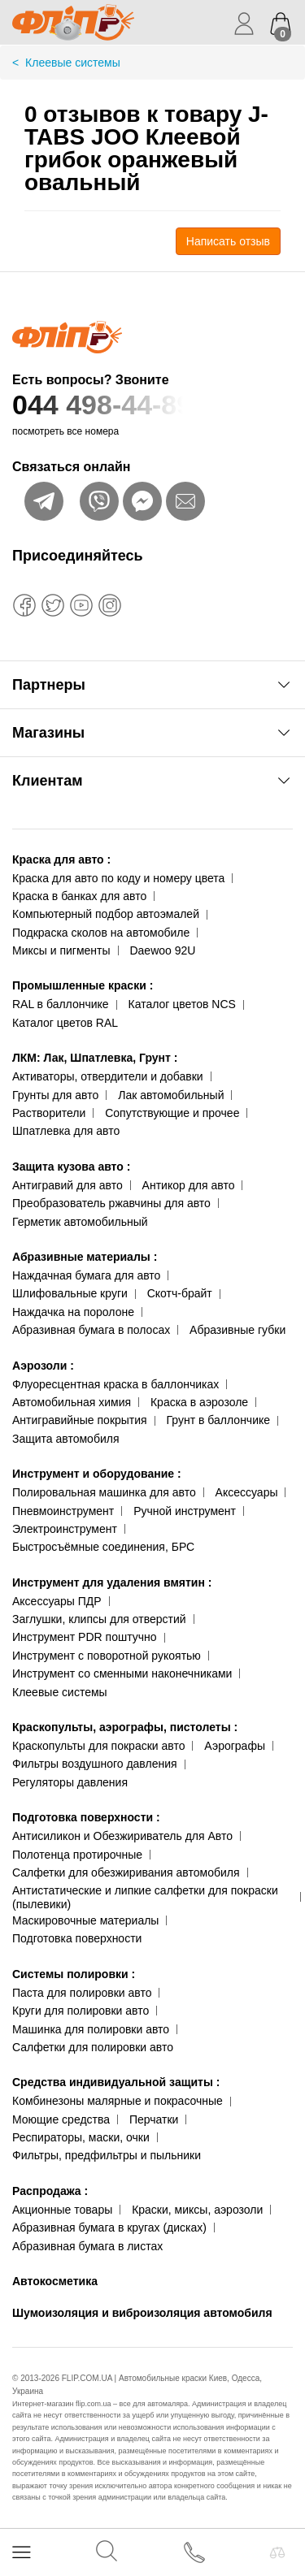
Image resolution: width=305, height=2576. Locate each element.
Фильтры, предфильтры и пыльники (106, 2155)
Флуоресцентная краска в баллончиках (115, 1384)
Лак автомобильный (171, 1095)
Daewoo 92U (162, 950)
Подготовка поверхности (86, 1817)
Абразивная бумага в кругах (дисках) (109, 2227)
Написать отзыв (228, 241)
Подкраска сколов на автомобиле (101, 932)
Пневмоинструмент (63, 1510)
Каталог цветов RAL (65, 1022)
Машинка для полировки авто (90, 2029)
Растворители (48, 1112)
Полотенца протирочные (77, 1854)
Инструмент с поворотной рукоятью (106, 1655)
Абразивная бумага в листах (87, 2246)
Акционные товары (62, 2209)
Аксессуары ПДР (57, 1601)
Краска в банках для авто (79, 896)
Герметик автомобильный (80, 1221)
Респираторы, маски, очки (81, 2137)
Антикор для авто (188, 1185)
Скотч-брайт (179, 1293)
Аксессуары (247, 1492)
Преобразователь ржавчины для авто (111, 1203)
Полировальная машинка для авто (104, 1492)
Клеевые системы (59, 1692)
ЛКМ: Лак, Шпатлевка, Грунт (94, 1057)
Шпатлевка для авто (66, 1130)
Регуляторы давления (70, 1782)
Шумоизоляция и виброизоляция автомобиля (142, 2312)
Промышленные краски (82, 985)
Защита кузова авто (71, 1166)
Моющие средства (61, 2119)
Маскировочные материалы (85, 1920)
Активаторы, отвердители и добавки (107, 1076)
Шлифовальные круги (70, 1293)
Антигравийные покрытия (79, 1420)
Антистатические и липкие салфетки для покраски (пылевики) (145, 1897)
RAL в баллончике (60, 1004)
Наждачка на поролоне (73, 1311)
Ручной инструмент (184, 1510)
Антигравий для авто (67, 1185)
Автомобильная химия (71, 1402)
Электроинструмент (64, 1528)
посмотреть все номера (65, 431)
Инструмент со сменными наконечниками (122, 1673)
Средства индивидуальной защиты (116, 2082)
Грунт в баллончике (218, 1420)
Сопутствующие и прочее (172, 1112)
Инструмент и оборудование (96, 1473)
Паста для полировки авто (81, 1992)
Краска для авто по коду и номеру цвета (118, 878)
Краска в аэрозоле (199, 1402)
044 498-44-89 (152, 405)
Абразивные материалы (84, 1256)
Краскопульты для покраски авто (98, 1745)
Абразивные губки (237, 1329)
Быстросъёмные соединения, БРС (103, 1546)
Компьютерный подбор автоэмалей (105, 913)
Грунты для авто (55, 1095)
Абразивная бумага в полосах (91, 1329)
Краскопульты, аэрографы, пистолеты (124, 1727)
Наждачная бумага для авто (86, 1275)
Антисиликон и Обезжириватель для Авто (122, 1835)
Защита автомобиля (65, 1438)
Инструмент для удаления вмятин (111, 1582)
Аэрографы (234, 1745)
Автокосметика (55, 2281)
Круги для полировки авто (80, 2010)
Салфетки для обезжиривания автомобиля (126, 1872)
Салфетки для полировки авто (92, 2047)
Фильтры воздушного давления (94, 1763)
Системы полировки (73, 1974)
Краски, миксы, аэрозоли (197, 2209)
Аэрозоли (43, 1365)
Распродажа (50, 2190)
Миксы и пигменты (61, 950)
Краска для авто (61, 859)
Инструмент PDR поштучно (84, 1636)
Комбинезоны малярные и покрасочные (117, 2100)
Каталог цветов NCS (182, 1004)
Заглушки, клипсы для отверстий (99, 1619)
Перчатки (153, 2119)
